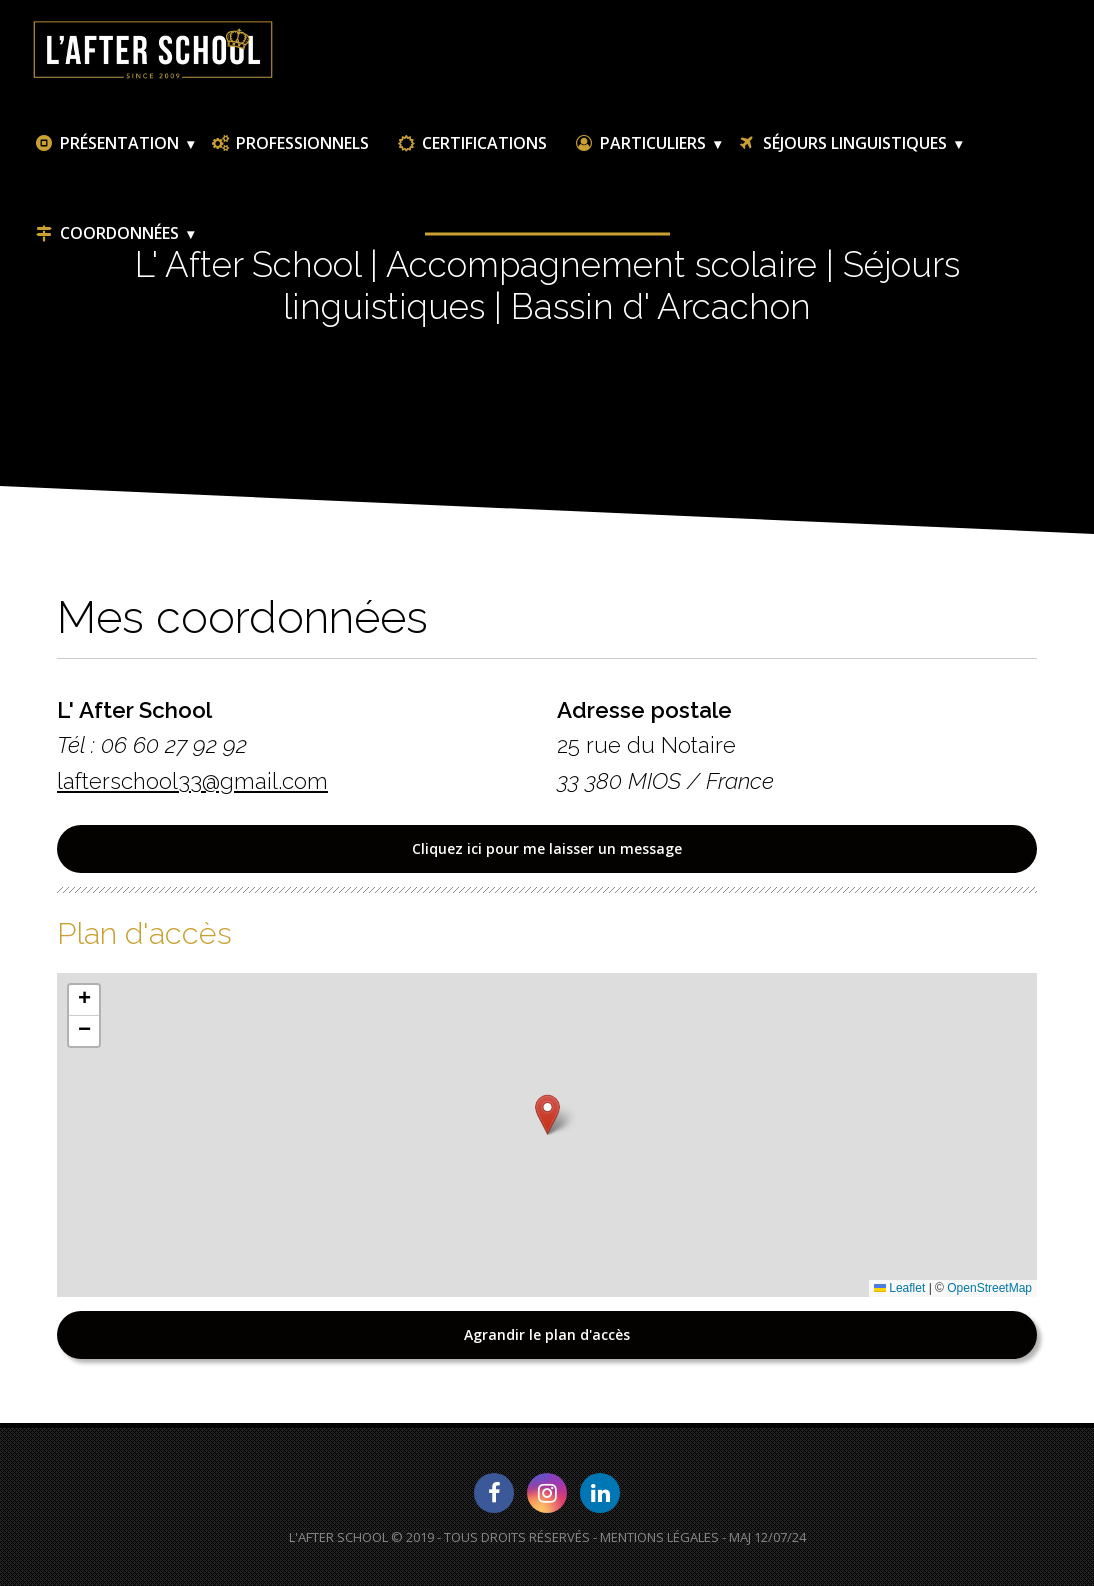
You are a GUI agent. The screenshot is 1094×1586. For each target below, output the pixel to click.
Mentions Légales (659, 1537)
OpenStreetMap (989, 1288)
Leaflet (899, 1288)
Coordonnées (106, 233)
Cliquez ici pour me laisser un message (547, 848)
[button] (547, 1114)
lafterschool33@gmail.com (192, 781)
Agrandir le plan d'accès (547, 1334)
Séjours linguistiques (841, 143)
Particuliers (639, 143)
